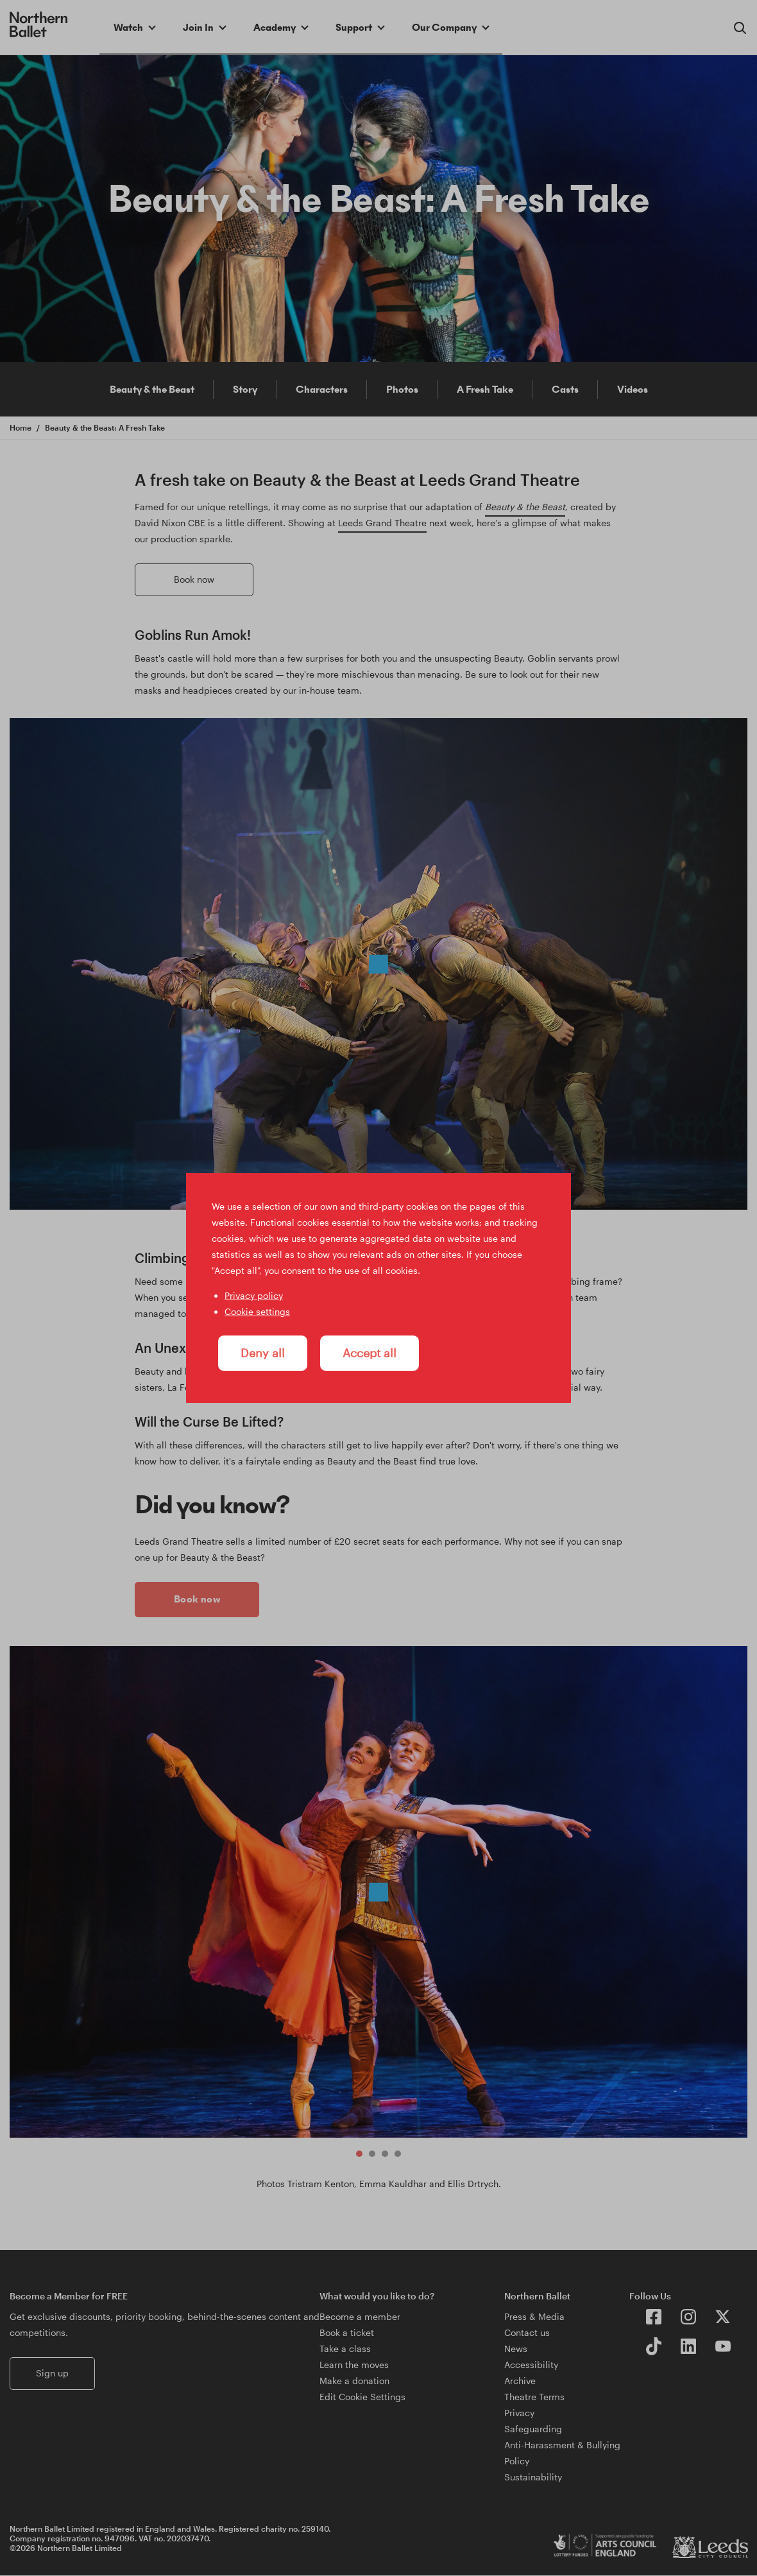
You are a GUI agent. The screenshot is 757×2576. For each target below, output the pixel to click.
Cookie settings (257, 1311)
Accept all (369, 1352)
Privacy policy (254, 1295)
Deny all (263, 1352)
